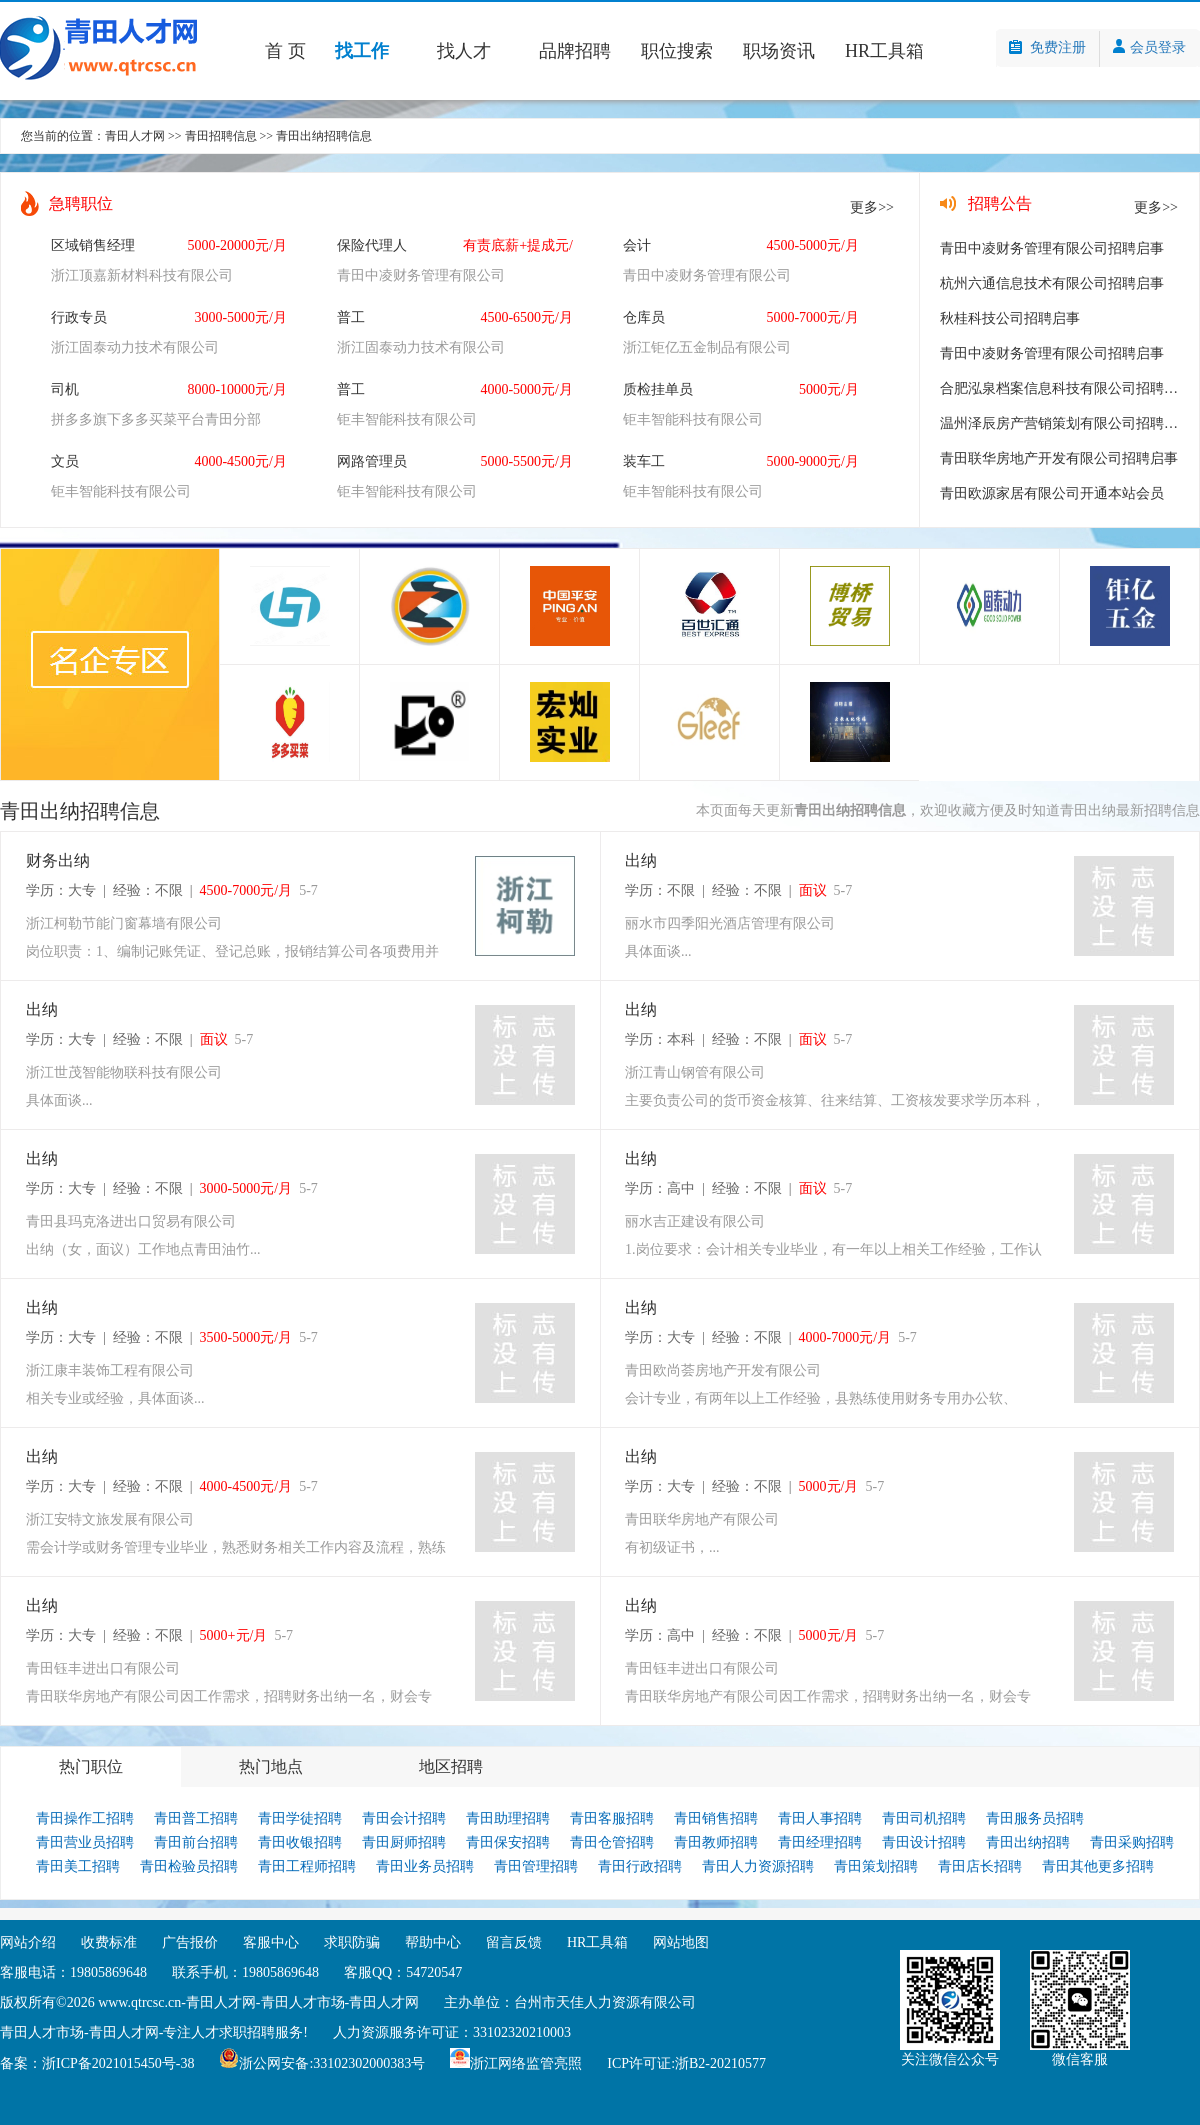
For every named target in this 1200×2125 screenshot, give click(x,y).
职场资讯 (779, 51)
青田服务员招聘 (1035, 1818)
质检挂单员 (658, 389)
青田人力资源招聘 (758, 1866)
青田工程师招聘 (307, 1866)
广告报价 (190, 1942)
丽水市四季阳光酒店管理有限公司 (730, 923)
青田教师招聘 (716, 1842)
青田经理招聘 (820, 1842)
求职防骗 (352, 1942)
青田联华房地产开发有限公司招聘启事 (1059, 458)
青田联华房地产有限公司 (702, 1519)
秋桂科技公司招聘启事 (1010, 318)
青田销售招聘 (716, 1818)
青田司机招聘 (924, 1818)
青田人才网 (135, 136)
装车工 (644, 461)
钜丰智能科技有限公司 (407, 419)
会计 (637, 245)
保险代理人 (372, 245)
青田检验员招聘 (189, 1866)
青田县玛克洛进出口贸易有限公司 (131, 1221)
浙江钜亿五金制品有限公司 (707, 347)
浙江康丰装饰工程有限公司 (110, 1370)
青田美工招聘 (78, 1866)
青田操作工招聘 (85, 1818)
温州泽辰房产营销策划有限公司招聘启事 (1066, 423)
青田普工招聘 (196, 1818)
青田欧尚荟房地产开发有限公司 (723, 1370)
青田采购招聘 (1132, 1842)
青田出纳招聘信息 (324, 136)
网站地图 (681, 1942)
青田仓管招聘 (612, 1842)
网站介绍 (28, 1942)
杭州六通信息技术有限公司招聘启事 (1052, 283)
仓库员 (644, 317)
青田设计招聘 (924, 1842)
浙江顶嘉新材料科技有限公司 (142, 275)
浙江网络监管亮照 (526, 2063)
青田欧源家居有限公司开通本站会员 (1052, 493)
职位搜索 (677, 51)
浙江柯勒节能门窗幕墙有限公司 (124, 923)
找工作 (362, 51)
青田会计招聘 (404, 1818)
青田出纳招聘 (1028, 1842)
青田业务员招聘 (425, 1866)
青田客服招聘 (612, 1818)
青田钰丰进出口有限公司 (103, 1668)
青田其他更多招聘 (1098, 1866)
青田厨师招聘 (404, 1842)
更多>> (872, 207)
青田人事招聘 (820, 1818)
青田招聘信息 (221, 136)
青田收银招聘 (300, 1842)
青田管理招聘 (536, 1866)
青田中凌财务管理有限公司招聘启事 (1052, 248)
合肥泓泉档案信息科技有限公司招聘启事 (1066, 388)
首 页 (285, 51)
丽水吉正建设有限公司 (695, 1221)
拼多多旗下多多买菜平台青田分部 (156, 419)
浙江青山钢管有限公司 (695, 1072)
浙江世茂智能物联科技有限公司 (124, 1072)
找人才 (464, 51)
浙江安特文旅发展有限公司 (110, 1519)
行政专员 (79, 317)
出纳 (641, 860)
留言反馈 (514, 1942)
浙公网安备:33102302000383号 (332, 2063)
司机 (65, 389)
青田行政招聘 (640, 1866)
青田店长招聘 (980, 1866)
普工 (351, 317)
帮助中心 (433, 1942)
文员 (65, 461)
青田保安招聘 (508, 1842)
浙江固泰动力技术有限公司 (135, 347)
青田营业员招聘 (85, 1842)
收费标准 (109, 1942)
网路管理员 (372, 461)
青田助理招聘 (508, 1818)
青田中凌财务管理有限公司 (421, 275)
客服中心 (271, 1942)
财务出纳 (58, 860)
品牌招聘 (575, 51)
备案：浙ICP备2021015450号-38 (97, 2063)
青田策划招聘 (876, 1866)
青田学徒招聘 (300, 1818)
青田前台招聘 (196, 1842)
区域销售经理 (93, 245)
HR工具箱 (884, 51)
